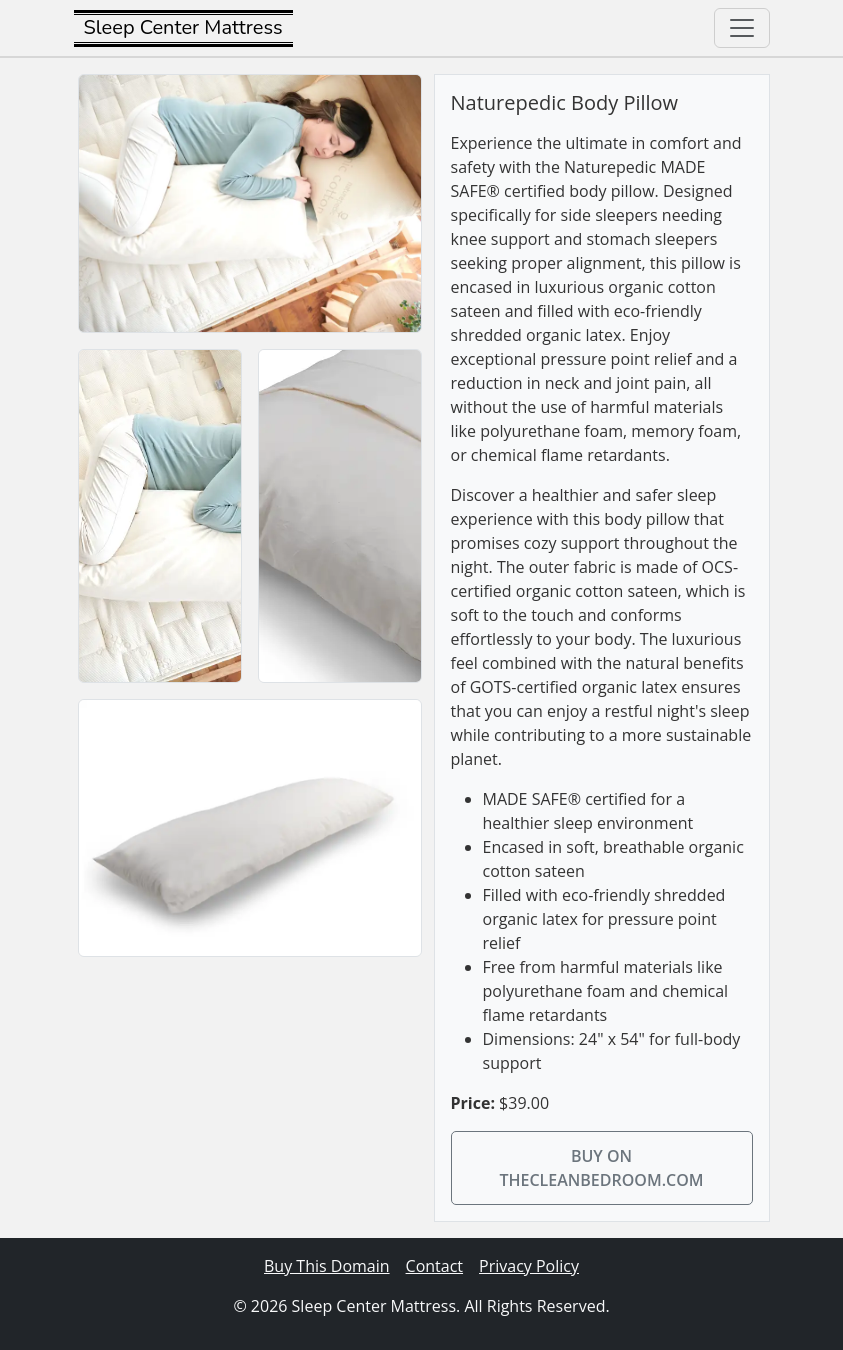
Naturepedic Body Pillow (565, 102)
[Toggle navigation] (742, 28)
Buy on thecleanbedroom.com (601, 1168)
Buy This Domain (327, 1266)
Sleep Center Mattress (183, 27)
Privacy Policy (529, 1266)
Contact (434, 1266)
